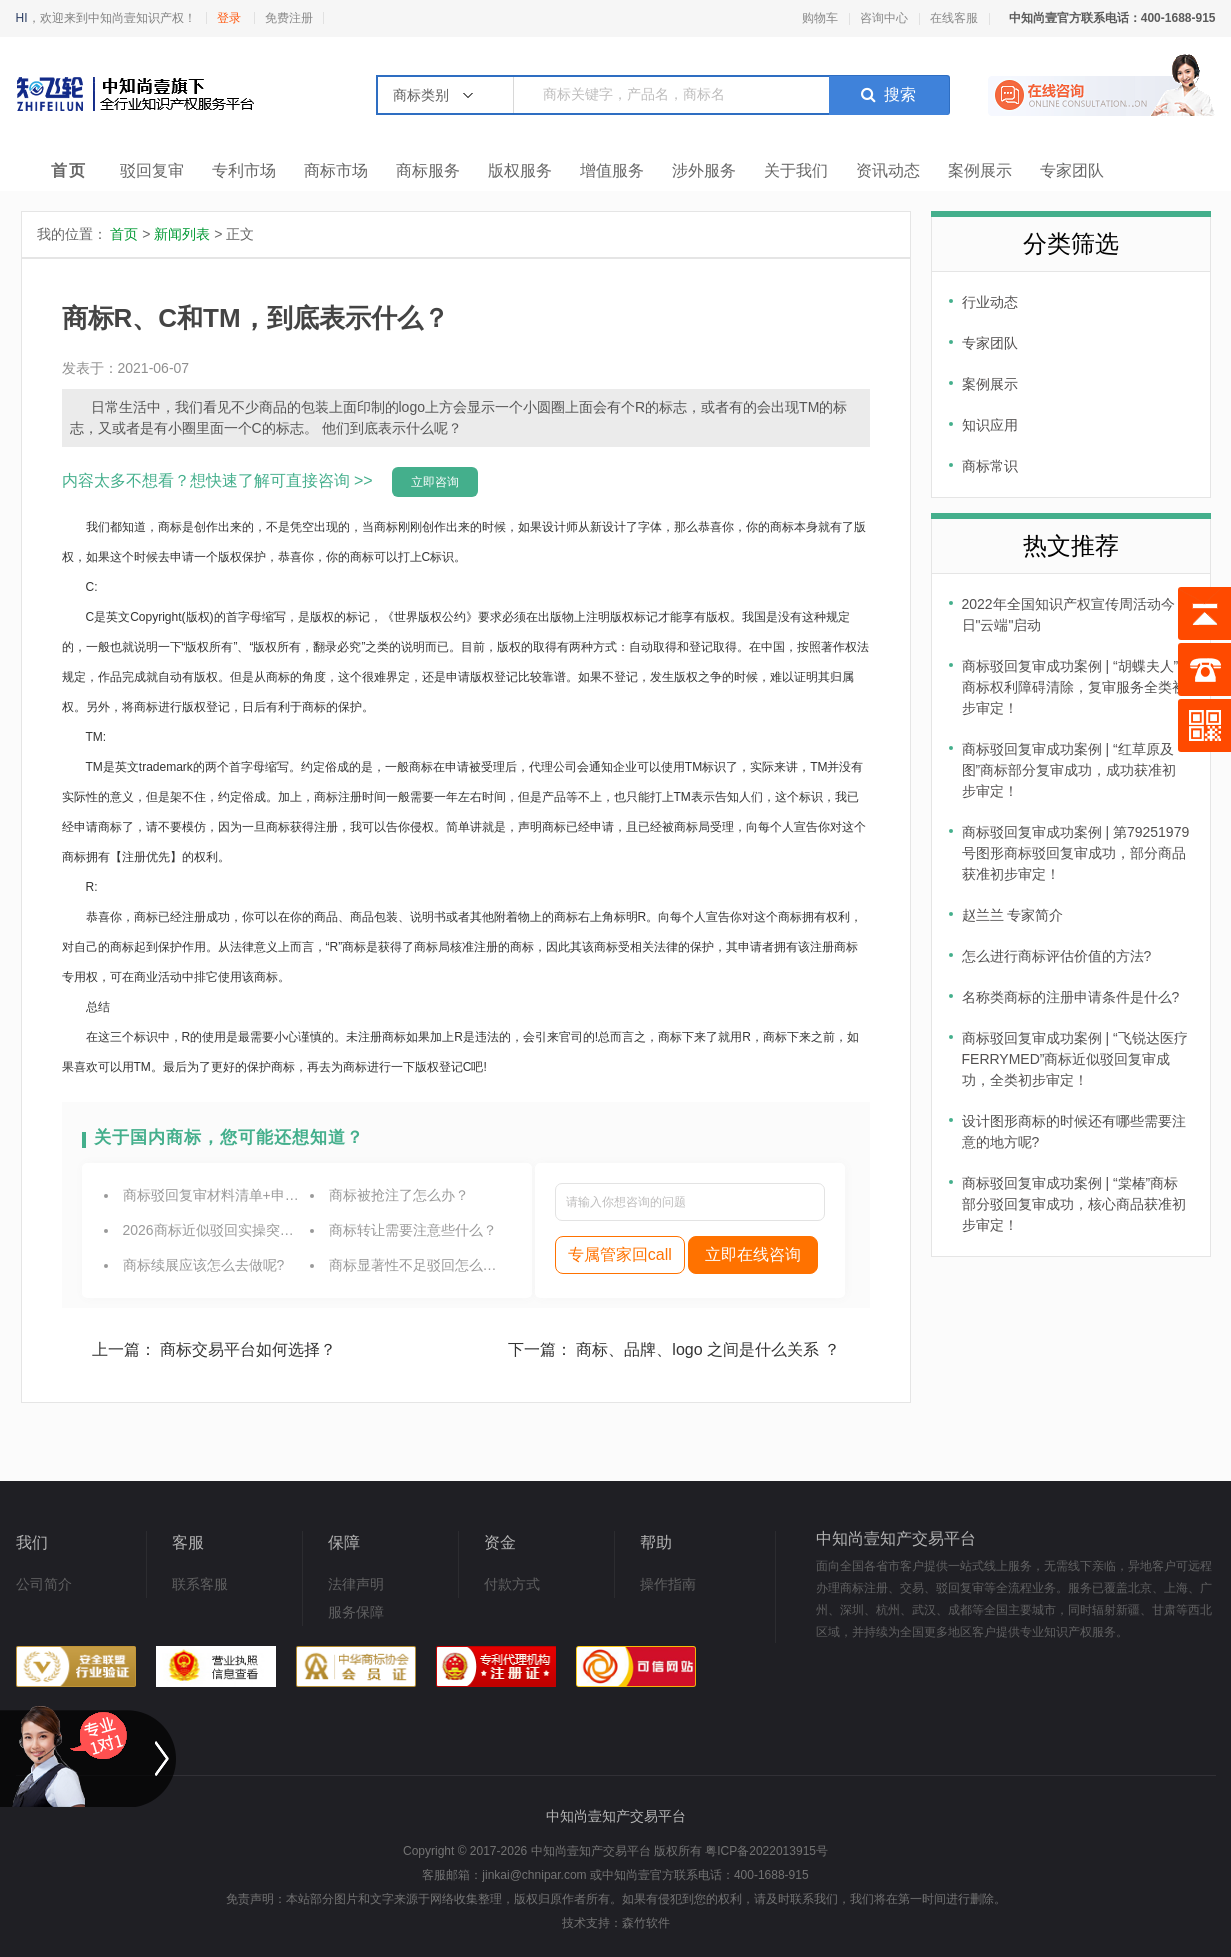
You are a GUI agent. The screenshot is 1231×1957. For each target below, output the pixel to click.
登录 (229, 18)
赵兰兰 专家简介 (1013, 915)
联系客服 (200, 1584)
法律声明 (356, 1584)
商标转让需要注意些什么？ (413, 1230)
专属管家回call (620, 1254)
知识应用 (990, 425)
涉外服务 (704, 170)
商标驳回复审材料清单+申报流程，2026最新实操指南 (289, 1195)
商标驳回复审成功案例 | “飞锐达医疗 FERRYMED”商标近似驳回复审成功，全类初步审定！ (1075, 1059)
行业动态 (990, 302)
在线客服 (954, 18)
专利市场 (244, 170)
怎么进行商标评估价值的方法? (1057, 956)
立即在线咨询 (753, 1254)
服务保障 (356, 1612)
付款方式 (512, 1584)
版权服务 (520, 170)
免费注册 (289, 18)
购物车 (820, 18)
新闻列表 (182, 234)
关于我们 (796, 170)
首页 (69, 170)
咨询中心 (884, 18)
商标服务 (428, 170)
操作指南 (668, 1584)
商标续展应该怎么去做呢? (204, 1265)
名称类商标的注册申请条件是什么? (1071, 997)
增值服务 (612, 170)
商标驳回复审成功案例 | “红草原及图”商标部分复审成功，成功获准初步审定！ (1069, 770)
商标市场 (336, 170)
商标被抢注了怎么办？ (399, 1195)
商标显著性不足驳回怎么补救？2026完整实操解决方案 (498, 1265)
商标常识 (990, 466)
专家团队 (1072, 170)
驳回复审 (152, 170)
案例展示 (980, 170)
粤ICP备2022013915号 (766, 1851)
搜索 (888, 94)
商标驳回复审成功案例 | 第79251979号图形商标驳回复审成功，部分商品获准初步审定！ (1076, 853)
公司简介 (44, 1584)
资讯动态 (888, 170)
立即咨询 (435, 482)
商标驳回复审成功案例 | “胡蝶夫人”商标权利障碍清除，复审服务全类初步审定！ (1074, 687)
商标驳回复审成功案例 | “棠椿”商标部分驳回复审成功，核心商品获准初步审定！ (1074, 1204)
